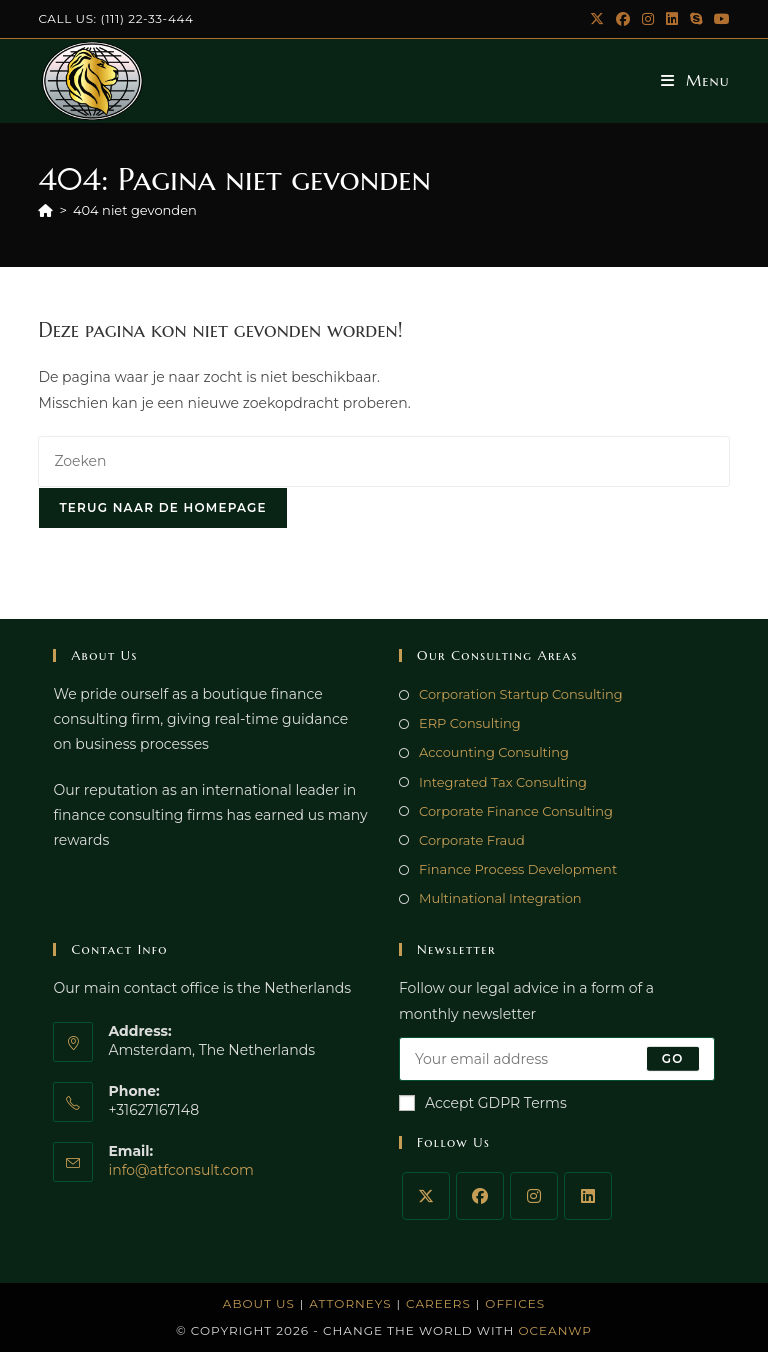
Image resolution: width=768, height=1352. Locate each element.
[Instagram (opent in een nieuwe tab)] (648, 19)
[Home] (45, 210)
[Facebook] (480, 1196)
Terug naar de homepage (162, 507)
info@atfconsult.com (181, 1170)
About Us (259, 1303)
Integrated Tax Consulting (503, 782)
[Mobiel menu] (695, 80)
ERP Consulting (470, 723)
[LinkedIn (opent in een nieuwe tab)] (672, 19)
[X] (426, 1196)
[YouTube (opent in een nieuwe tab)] (719, 19)
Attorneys (350, 1303)
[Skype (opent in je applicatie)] (696, 19)
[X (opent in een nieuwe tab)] (597, 19)
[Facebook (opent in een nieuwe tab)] (623, 19)
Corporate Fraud (472, 840)
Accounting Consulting (494, 752)
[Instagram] (534, 1196)
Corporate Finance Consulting (516, 811)
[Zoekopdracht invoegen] (383, 461)
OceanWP (555, 1330)
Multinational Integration (500, 898)
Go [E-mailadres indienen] (673, 1058)
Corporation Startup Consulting (521, 694)
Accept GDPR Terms (483, 1103)
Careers (438, 1303)
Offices (515, 1303)
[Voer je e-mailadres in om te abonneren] (557, 1059)
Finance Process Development (518, 869)
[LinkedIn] (588, 1196)
